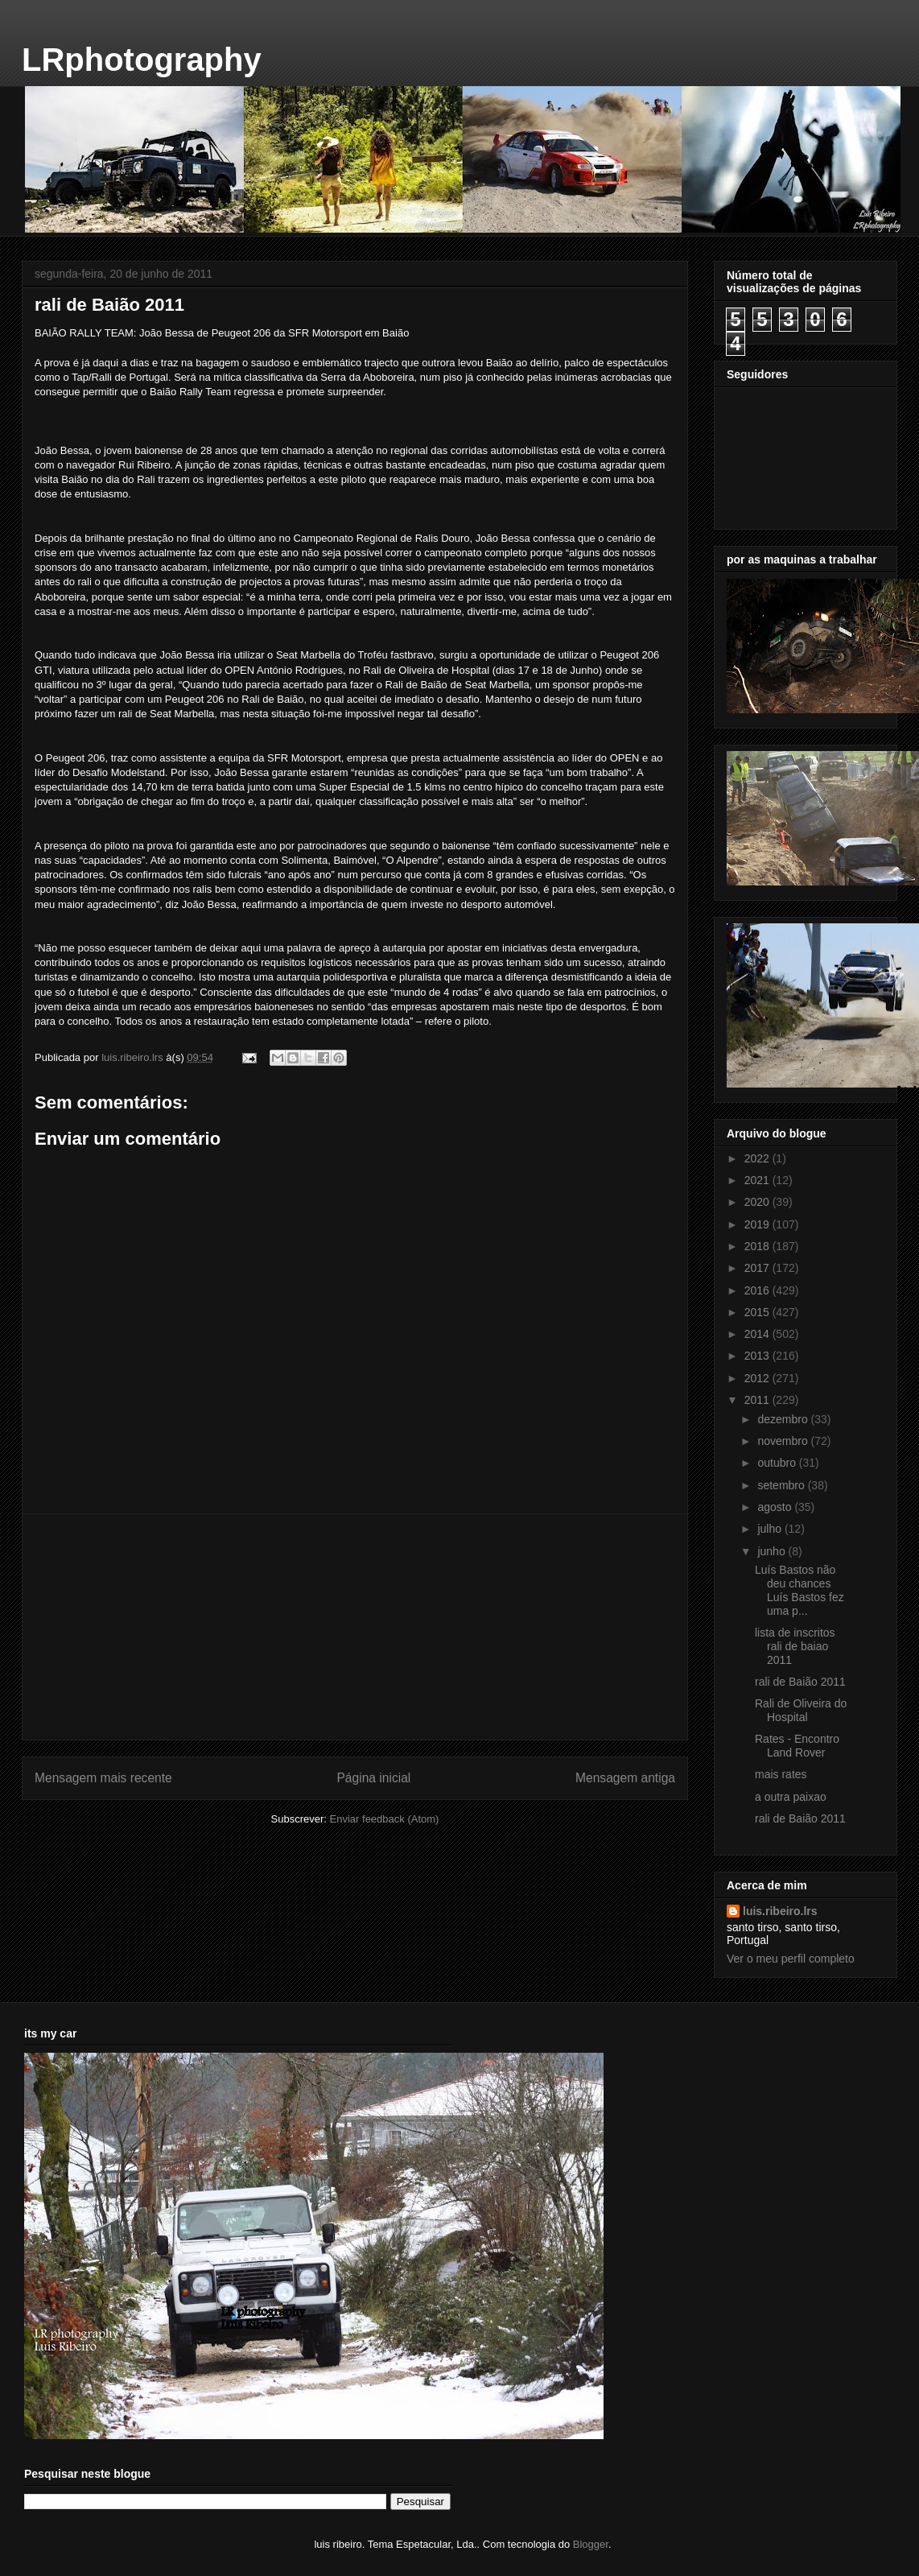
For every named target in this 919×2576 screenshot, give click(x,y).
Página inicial (373, 1778)
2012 (758, 1378)
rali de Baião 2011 (800, 1681)
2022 (758, 1158)
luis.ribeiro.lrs (780, 1911)
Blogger (590, 2544)
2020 (758, 1201)
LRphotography (142, 59)
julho (770, 1528)
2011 (758, 1399)
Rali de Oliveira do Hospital (801, 1710)
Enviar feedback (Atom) (384, 1819)
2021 (758, 1180)
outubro (777, 1462)
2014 (758, 1333)
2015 (758, 1312)
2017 (758, 1267)
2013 (758, 1355)
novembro (783, 1441)
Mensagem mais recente (103, 1778)
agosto (775, 1507)
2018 (758, 1246)
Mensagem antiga (625, 1778)
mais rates (781, 1774)
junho (772, 1551)
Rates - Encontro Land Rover (797, 1745)
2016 (758, 1290)
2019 (758, 1224)
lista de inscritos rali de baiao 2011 (795, 1646)
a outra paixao (790, 1796)
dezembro (783, 1419)
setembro (782, 1485)
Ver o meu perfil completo (791, 1958)
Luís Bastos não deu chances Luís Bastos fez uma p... (799, 1589)
